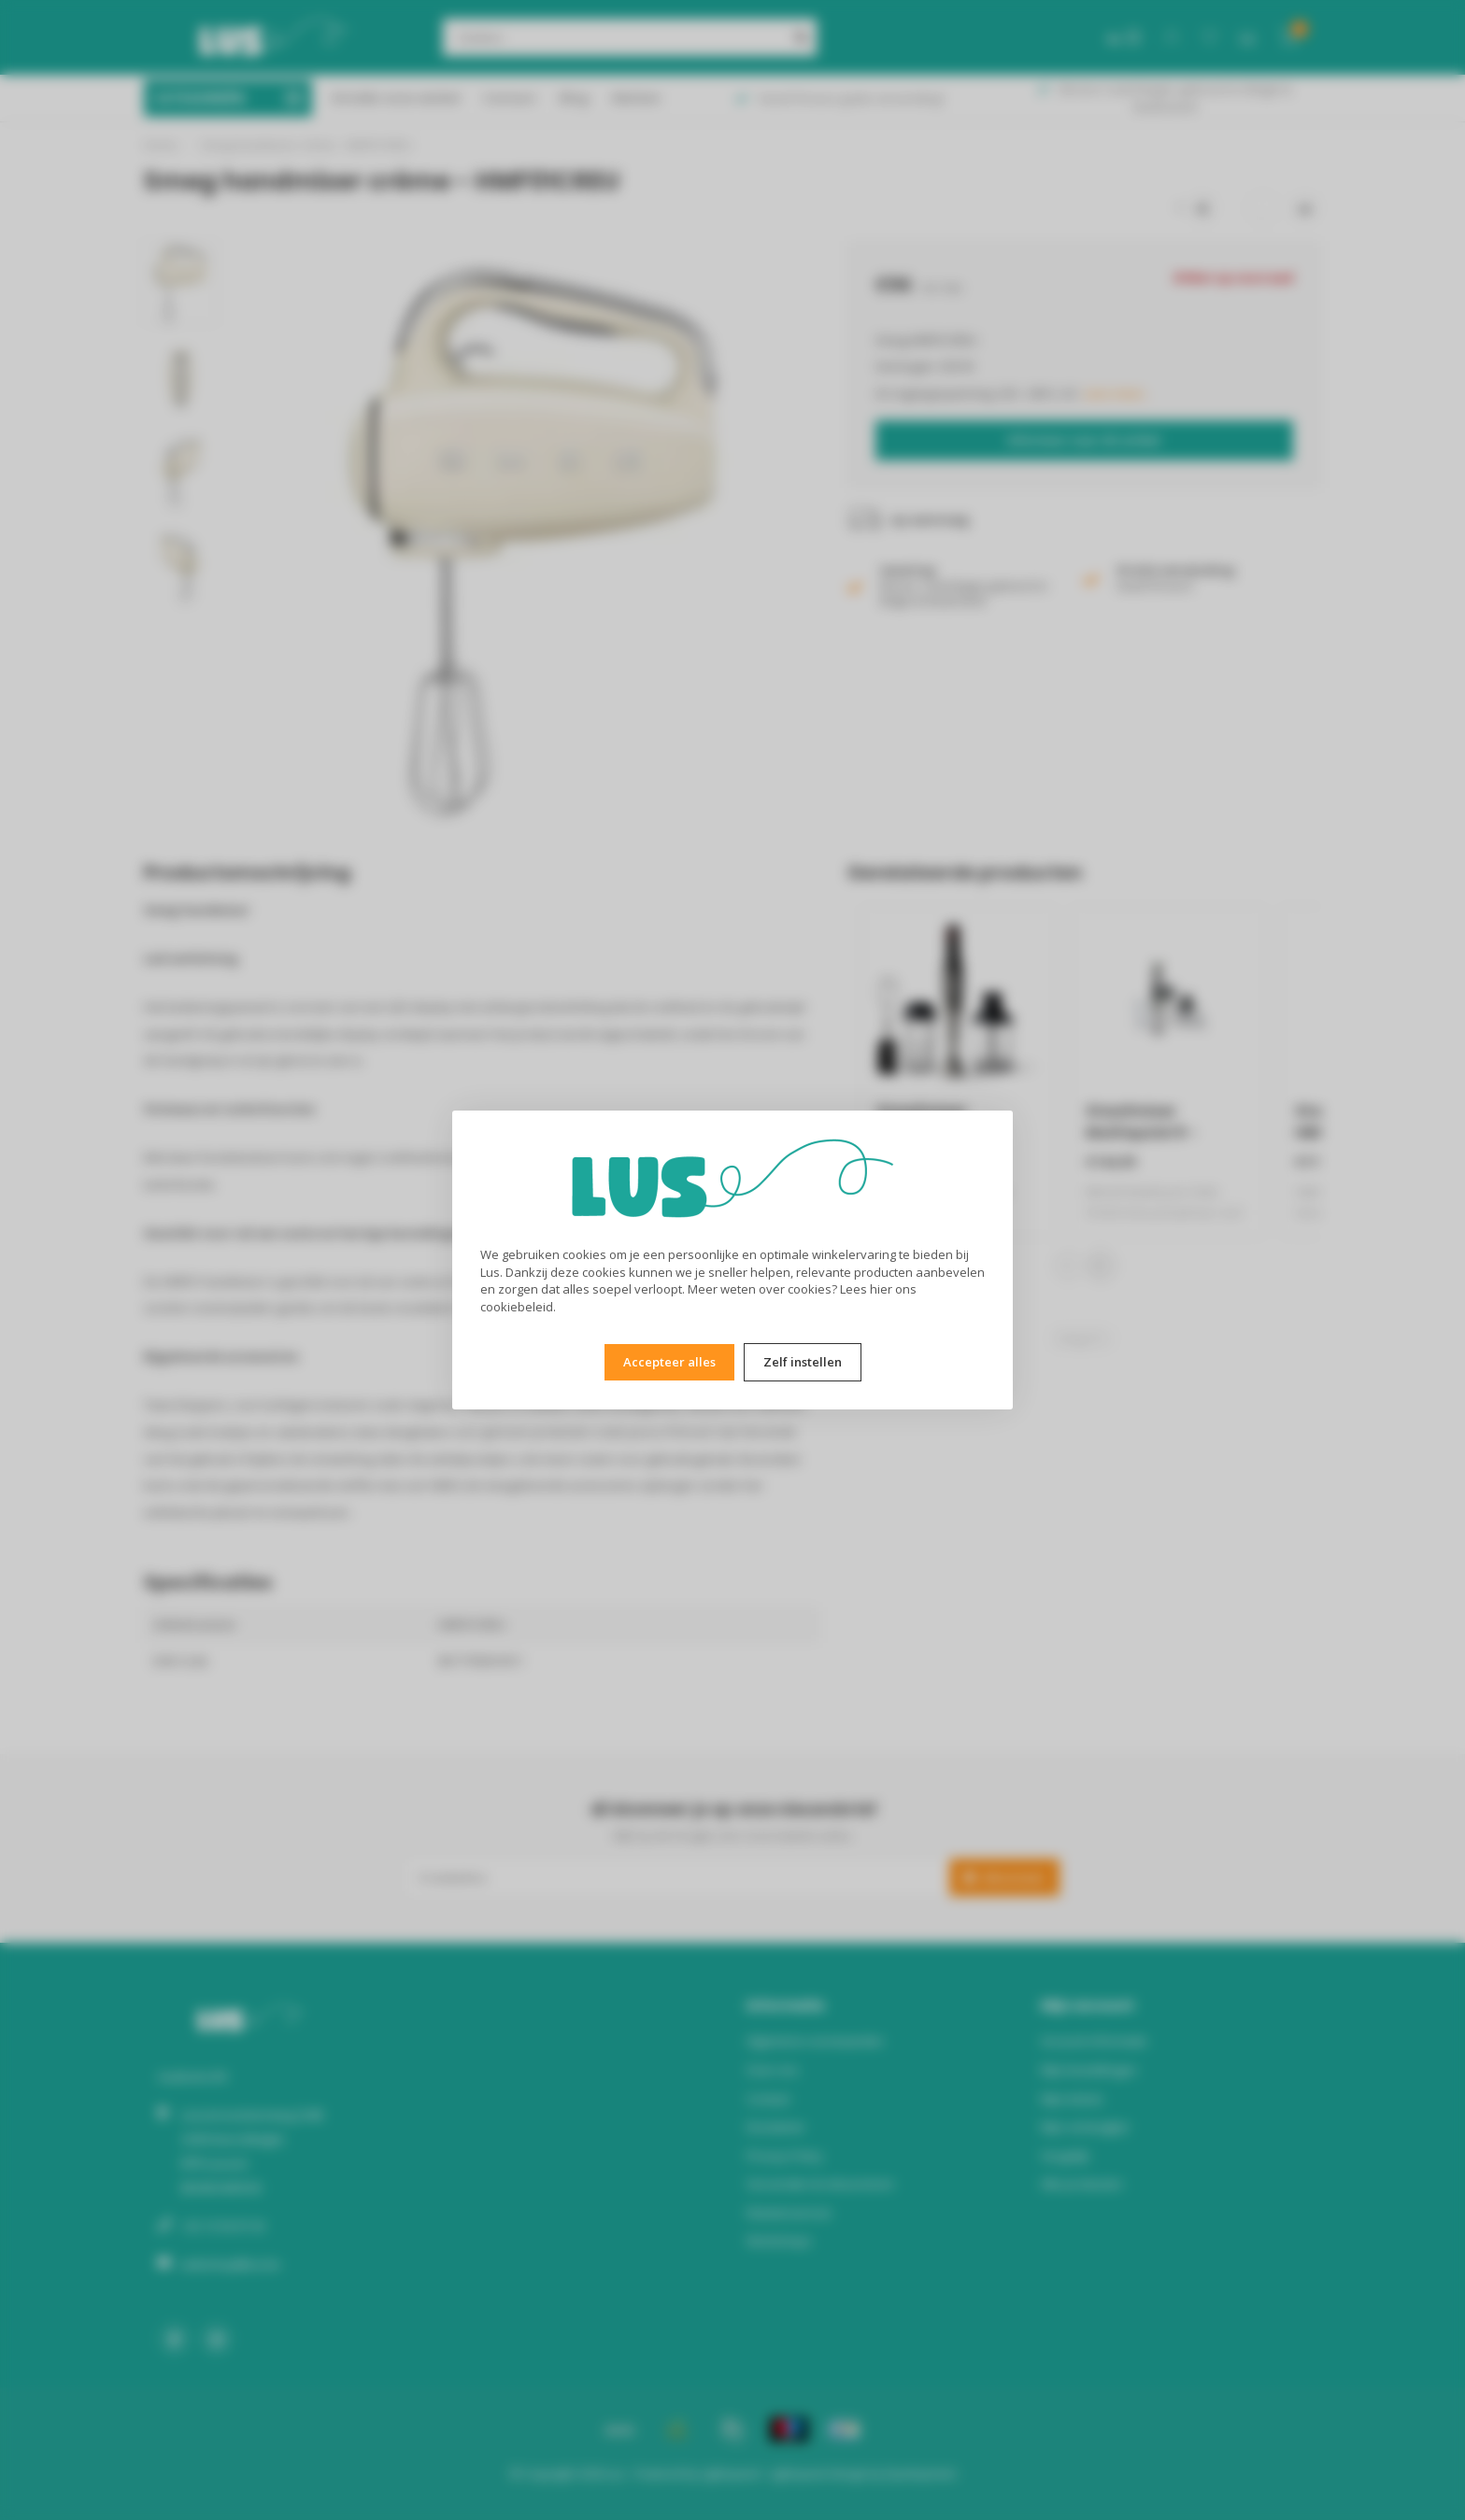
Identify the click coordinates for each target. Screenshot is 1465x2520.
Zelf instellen (802, 1361)
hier (881, 1289)
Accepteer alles (669, 1361)
